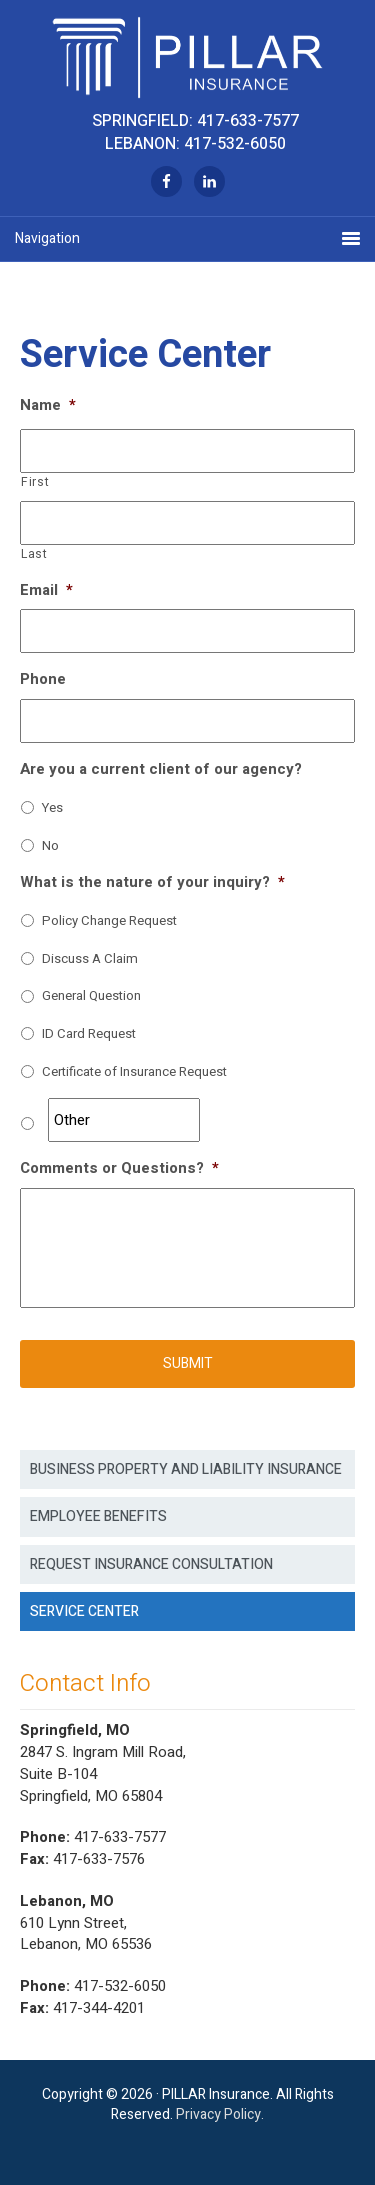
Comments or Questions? (119, 1169)
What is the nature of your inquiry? (152, 883)
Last (34, 554)
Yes (52, 808)
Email (46, 591)
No (50, 846)
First (35, 482)
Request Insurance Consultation (151, 1564)
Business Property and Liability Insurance (186, 1469)
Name (48, 406)
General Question (91, 996)
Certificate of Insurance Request (134, 1072)
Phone (43, 680)
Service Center (84, 1611)
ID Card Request (89, 1034)
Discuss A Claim (90, 959)
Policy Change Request (109, 921)
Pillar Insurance (187, 55)
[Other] (124, 1120)
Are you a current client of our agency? (161, 770)
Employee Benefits (98, 1516)
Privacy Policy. (220, 2114)
